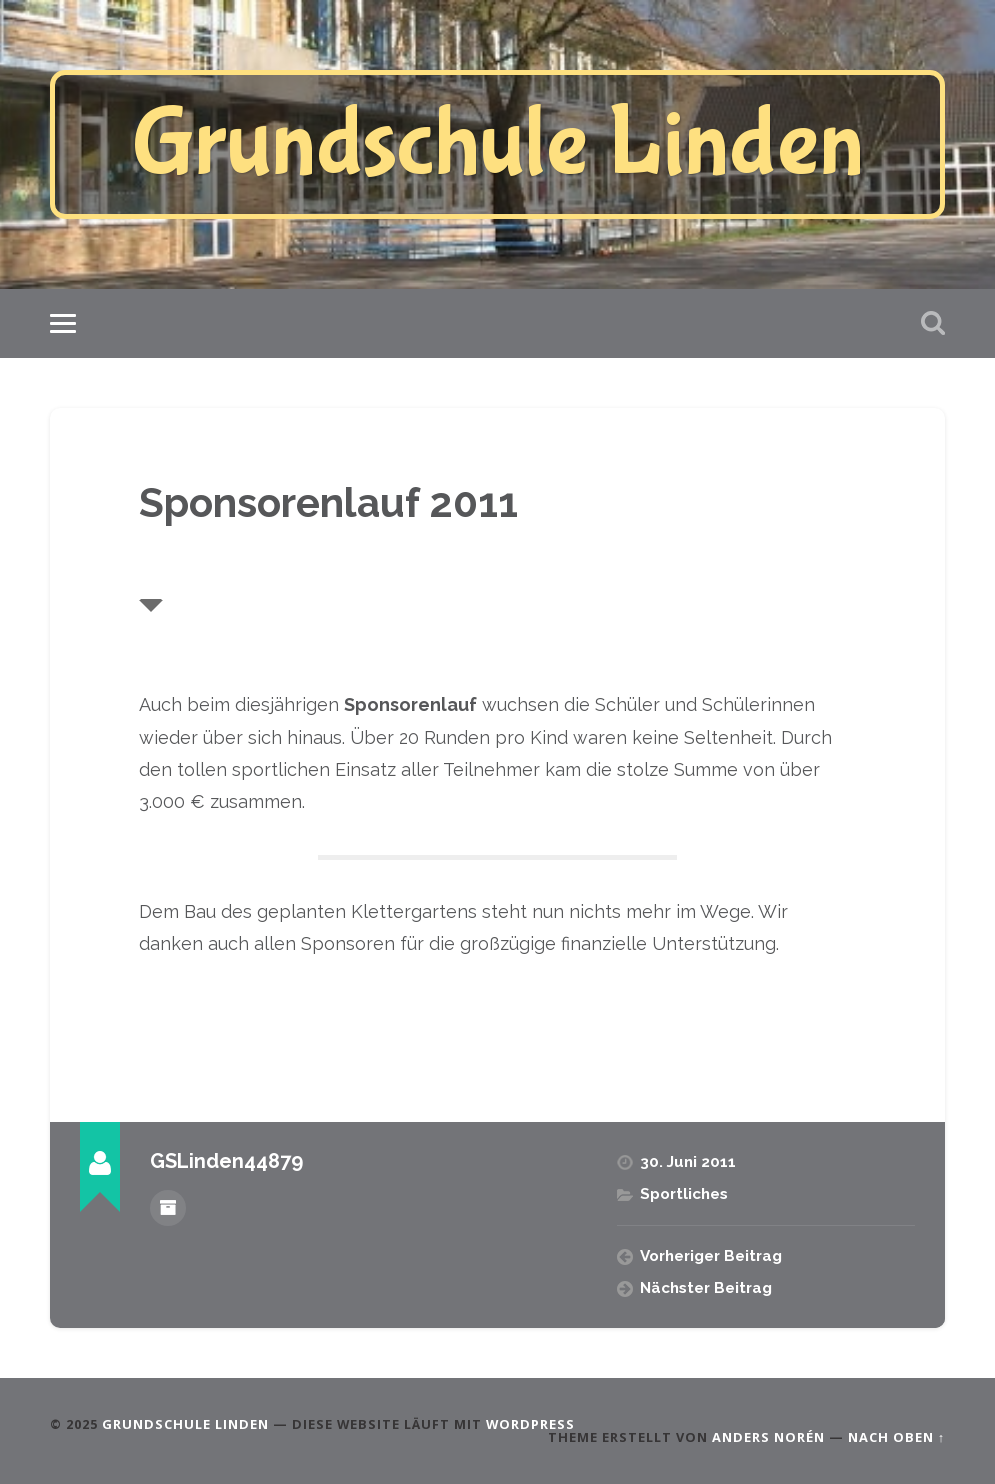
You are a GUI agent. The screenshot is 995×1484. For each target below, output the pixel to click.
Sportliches (684, 1194)
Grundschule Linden (498, 144)
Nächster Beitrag (706, 1288)
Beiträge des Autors (168, 1208)
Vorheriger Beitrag (711, 1256)
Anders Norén (768, 1437)
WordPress (530, 1424)
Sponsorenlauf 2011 (328, 502)
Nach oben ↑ (896, 1437)
